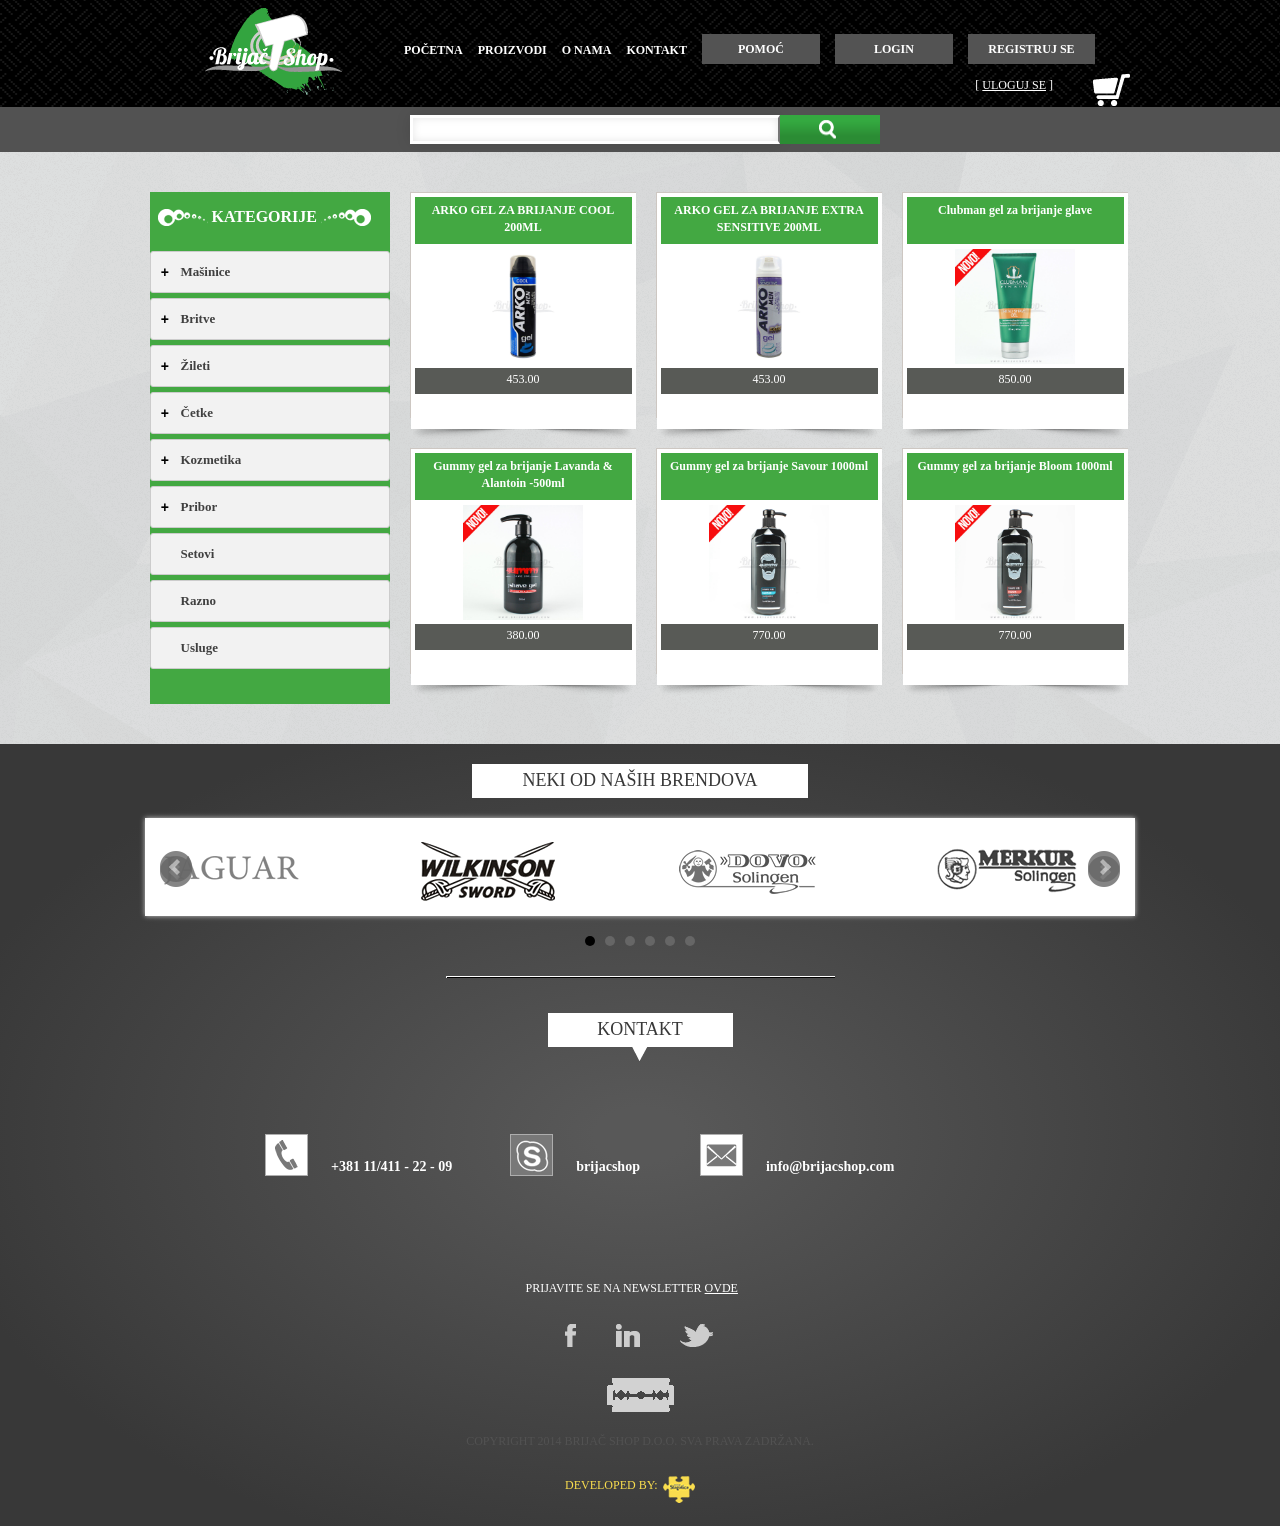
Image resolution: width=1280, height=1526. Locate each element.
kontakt (656, 50)
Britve (198, 318)
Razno (198, 600)
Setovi (198, 553)
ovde (721, 1288)
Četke (197, 412)
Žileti (196, 365)
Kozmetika (211, 459)
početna (433, 50)
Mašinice (206, 271)
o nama (587, 50)
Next (1104, 867)
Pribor (199, 506)
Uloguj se (1014, 85)
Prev (176, 867)
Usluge (200, 647)
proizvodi (512, 50)
